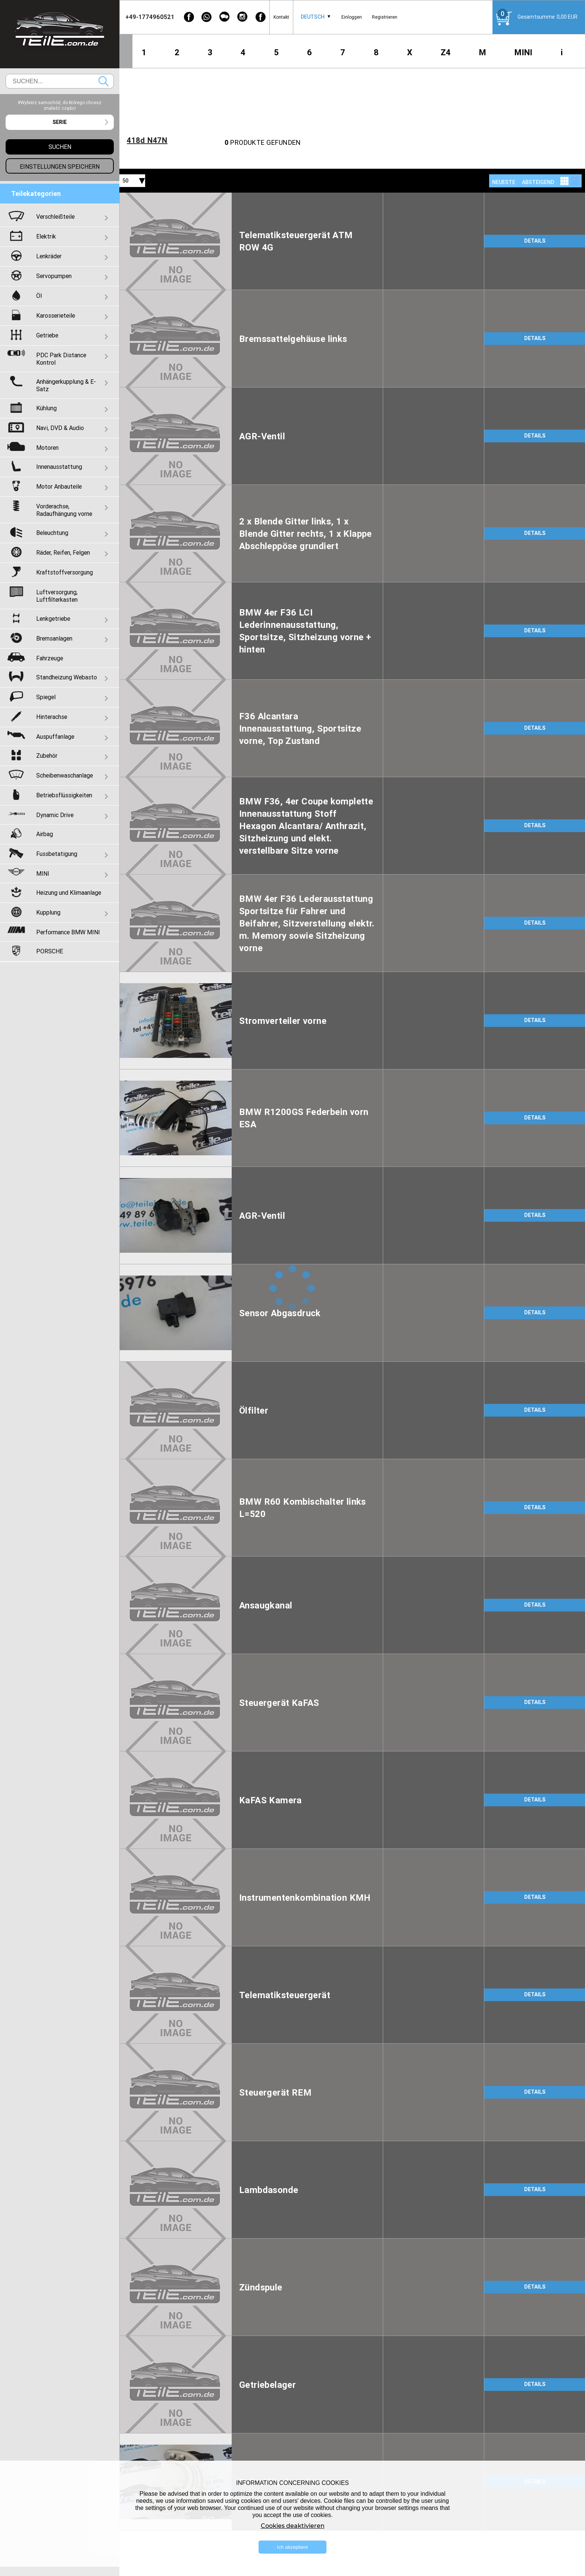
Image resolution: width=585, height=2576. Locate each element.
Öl (39, 295)
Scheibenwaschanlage (64, 775)
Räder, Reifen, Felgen (63, 552)
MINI (523, 52)
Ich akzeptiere (292, 2547)
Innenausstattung (59, 466)
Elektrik (46, 236)
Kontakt (281, 17)
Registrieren (384, 17)
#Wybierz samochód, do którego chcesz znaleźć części (59, 105)
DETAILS (534, 240)
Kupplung (48, 912)
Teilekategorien (36, 193)
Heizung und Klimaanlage (68, 892)
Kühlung (46, 408)
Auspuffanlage (55, 736)
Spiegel (46, 697)
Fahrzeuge (49, 658)
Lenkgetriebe (53, 618)
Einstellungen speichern (60, 166)
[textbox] (60, 122)
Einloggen (351, 17)
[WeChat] (224, 17)
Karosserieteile (55, 315)
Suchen (103, 81)
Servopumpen (54, 276)
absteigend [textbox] (538, 182)
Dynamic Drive (54, 815)
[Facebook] (189, 17)
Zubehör (46, 755)
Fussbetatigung (56, 853)
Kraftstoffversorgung (64, 572)
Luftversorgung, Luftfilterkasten (57, 595)
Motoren (47, 447)
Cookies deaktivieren (293, 2525)
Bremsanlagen (54, 638)
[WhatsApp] (206, 17)
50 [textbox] (125, 180)
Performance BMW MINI (68, 932)
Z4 (446, 52)
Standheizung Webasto (66, 677)
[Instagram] (242, 17)
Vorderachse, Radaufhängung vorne (64, 509)
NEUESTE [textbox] (503, 182)
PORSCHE (49, 951)
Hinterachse (51, 716)
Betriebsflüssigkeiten (64, 795)
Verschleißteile (55, 216)
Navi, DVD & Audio (60, 428)
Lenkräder (49, 256)
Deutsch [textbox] (313, 16)
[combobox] (313, 17)
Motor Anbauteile (59, 486)
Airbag (44, 834)
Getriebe (47, 335)
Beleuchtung (52, 532)
